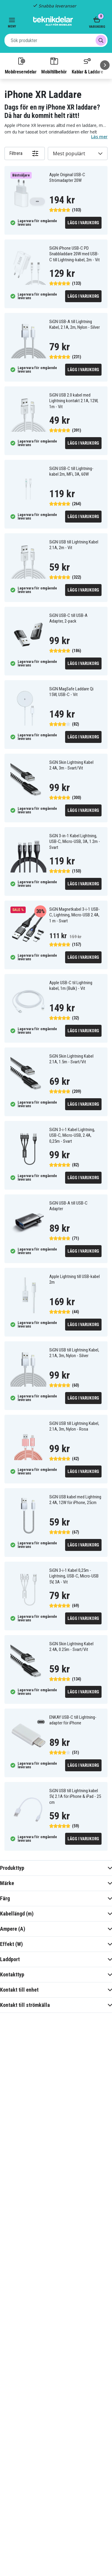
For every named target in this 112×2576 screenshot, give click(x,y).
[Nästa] (105, 65)
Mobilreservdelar (20, 65)
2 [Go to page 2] (56, 1949)
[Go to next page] (84, 1950)
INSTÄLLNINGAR (56, 2560)
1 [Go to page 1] (42, 1949)
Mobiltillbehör (54, 65)
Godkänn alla (56, 2544)
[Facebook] (11, 2328)
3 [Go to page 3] (70, 1949)
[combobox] (56, 40)
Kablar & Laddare (87, 65)
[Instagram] (27, 2328)
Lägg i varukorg (83, 222)
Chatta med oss (56, 2087)
